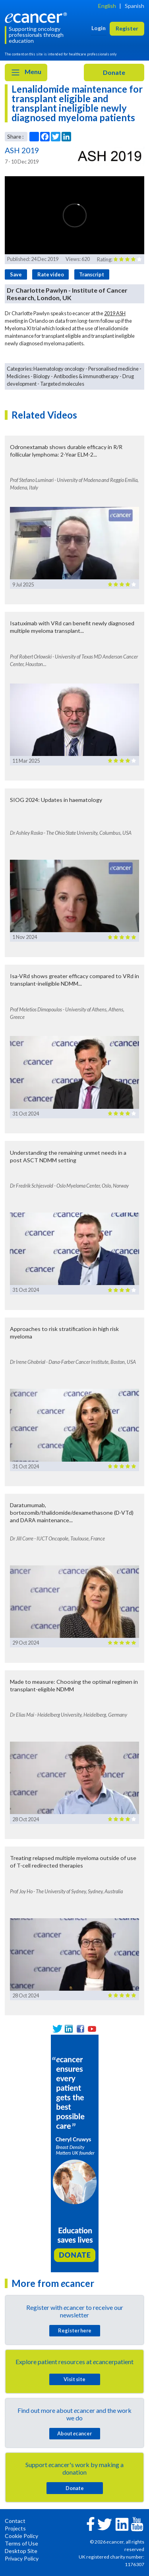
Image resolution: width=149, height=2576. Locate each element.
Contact (15, 2520)
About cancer (74, 2433)
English (107, 5)
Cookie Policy (21, 2535)
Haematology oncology (59, 369)
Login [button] (98, 28)
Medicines (18, 376)
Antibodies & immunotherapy (86, 376)
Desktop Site (21, 2550)
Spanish (134, 5)
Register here (74, 2330)
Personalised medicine (113, 369)
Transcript (91, 274)
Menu (26, 72)
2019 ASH (115, 313)
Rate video (50, 274)
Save (16, 274)
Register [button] (127, 28)
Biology (41, 376)
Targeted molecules (62, 384)
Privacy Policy (22, 2558)
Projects (15, 2528)
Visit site (74, 2379)
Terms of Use (21, 2543)
